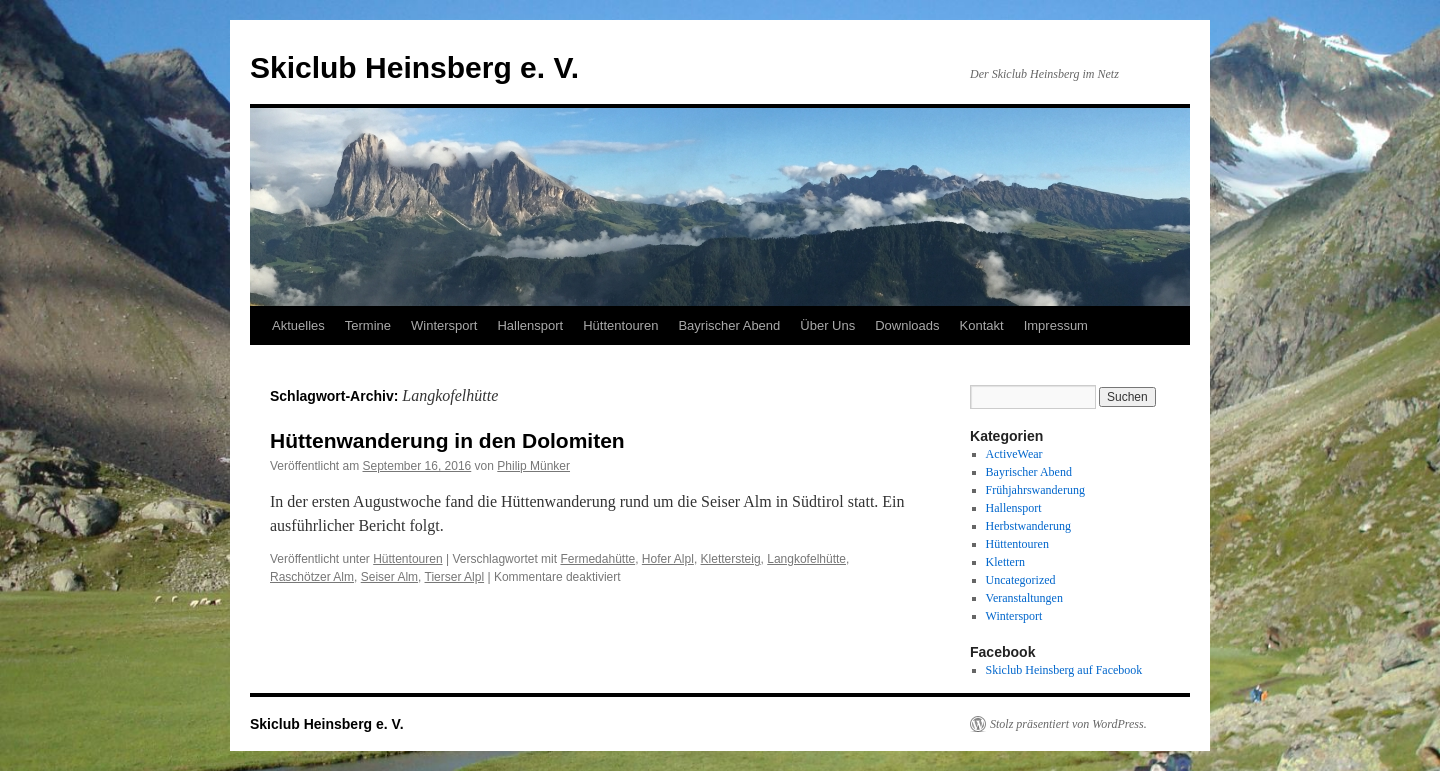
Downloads (907, 325)
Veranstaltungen (1024, 598)
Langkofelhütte (806, 559)
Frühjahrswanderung (1035, 490)
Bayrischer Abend (729, 325)
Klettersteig (731, 559)
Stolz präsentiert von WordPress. (1068, 724)
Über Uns (827, 325)
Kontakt (982, 325)
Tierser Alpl (455, 577)
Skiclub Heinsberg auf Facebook (1064, 670)
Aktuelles (298, 325)
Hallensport (530, 325)
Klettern (1005, 562)
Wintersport (444, 325)
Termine (368, 325)
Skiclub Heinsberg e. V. (414, 67)
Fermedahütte (597, 559)
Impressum (1056, 325)
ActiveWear (1014, 454)
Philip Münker (533, 466)
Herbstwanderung (1028, 526)
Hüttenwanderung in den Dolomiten (447, 440)
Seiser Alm (389, 577)
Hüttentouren (620, 325)
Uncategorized (1021, 580)
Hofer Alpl (668, 559)
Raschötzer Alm (312, 577)
